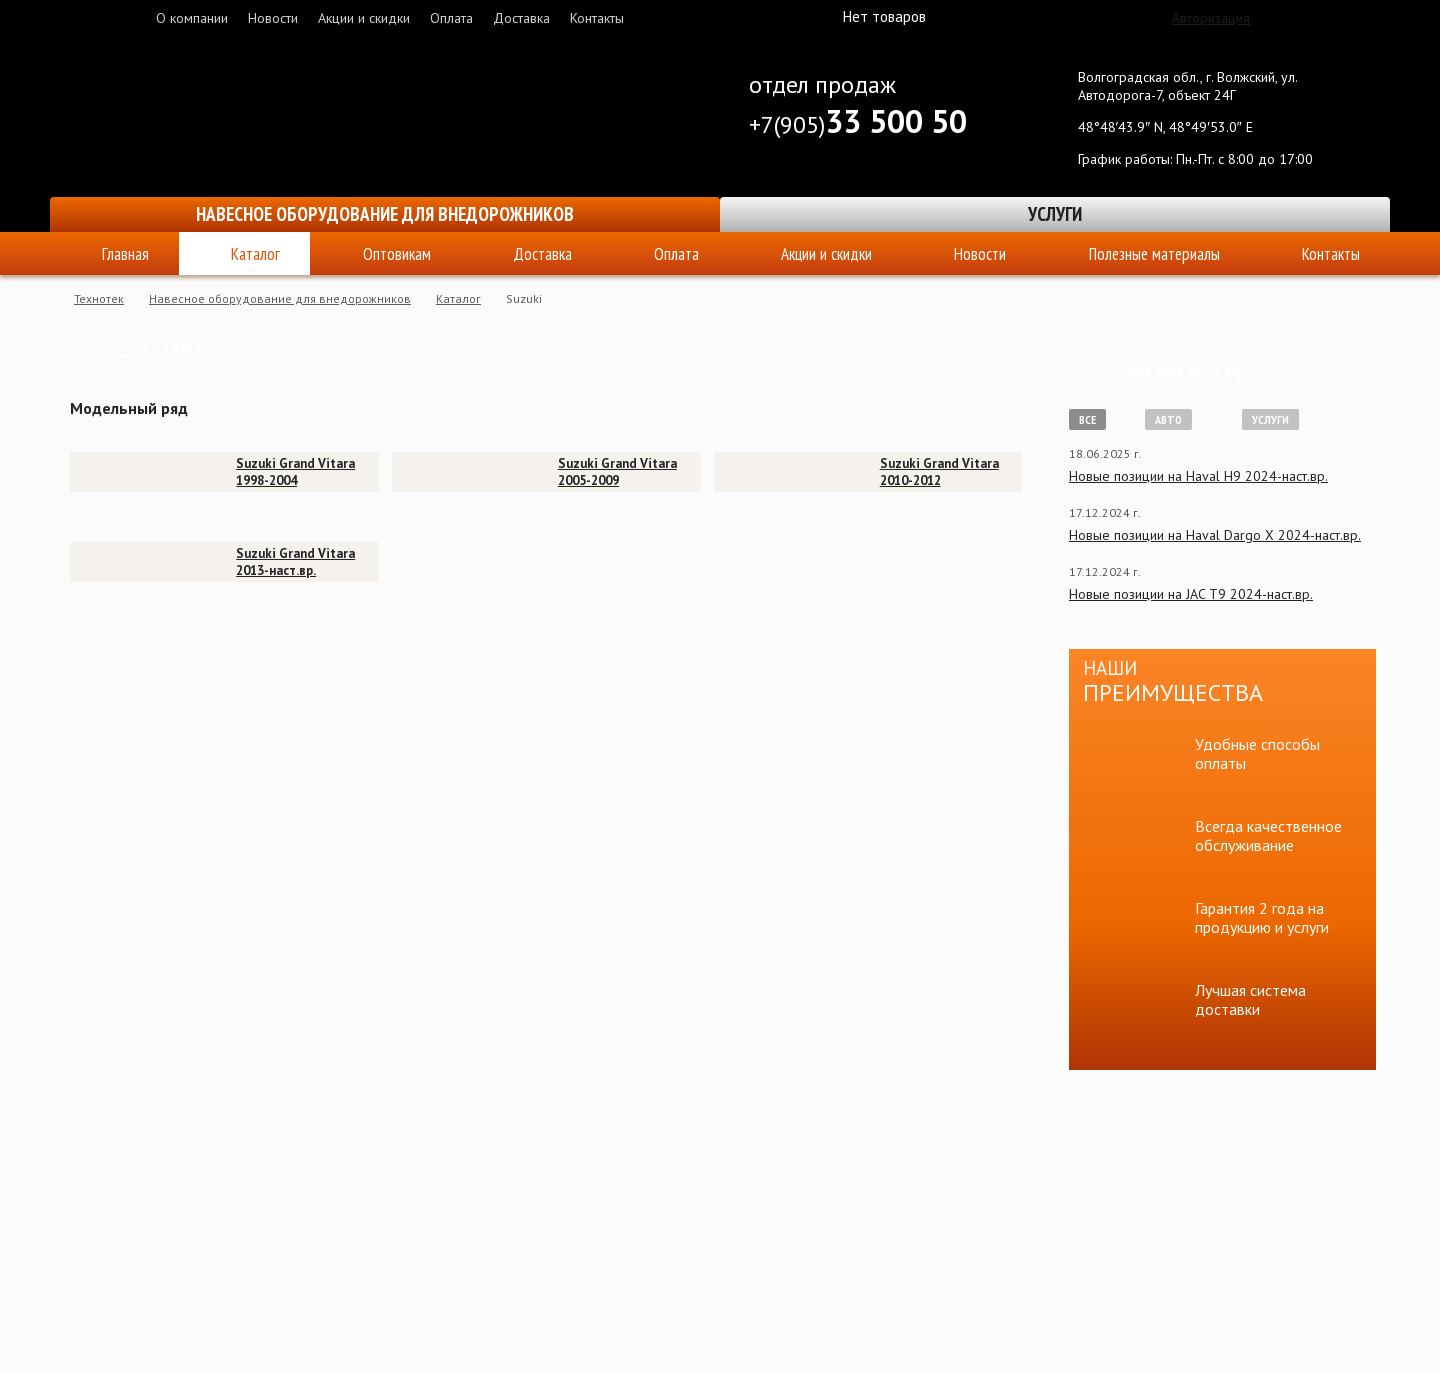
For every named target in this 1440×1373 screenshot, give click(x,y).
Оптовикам (397, 254)
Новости (273, 18)
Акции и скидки (364, 18)
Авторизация (1211, 18)
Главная (125, 254)
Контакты (597, 18)
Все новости (1314, 629)
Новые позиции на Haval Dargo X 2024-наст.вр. (1215, 535)
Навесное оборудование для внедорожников (385, 214)
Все (1087, 419)
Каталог (255, 254)
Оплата (451, 18)
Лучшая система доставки (1250, 999)
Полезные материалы (1154, 254)
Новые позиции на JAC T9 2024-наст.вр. (1191, 594)
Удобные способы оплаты (1257, 753)
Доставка (521, 18)
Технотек (99, 298)
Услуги (1055, 214)
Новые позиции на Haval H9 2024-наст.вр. (1198, 476)
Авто (1168, 419)
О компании (192, 18)
